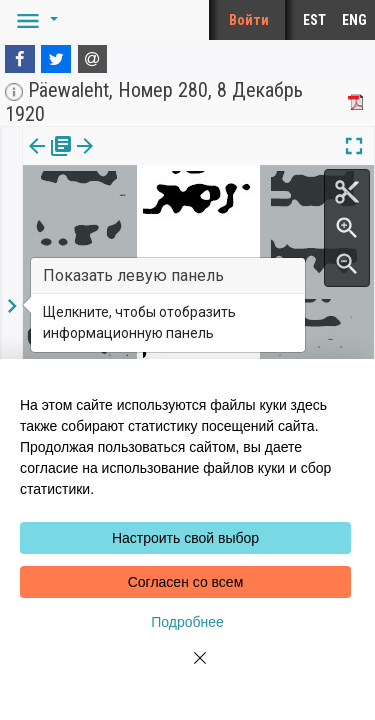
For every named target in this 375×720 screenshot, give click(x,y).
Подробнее (187, 622)
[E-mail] (93, 59)
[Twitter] (56, 59)
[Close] (188, 670)
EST (314, 20)
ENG (354, 20)
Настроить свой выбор (185, 538)
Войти (249, 20)
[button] (34, 20)
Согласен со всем (186, 582)
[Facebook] (20, 59)
